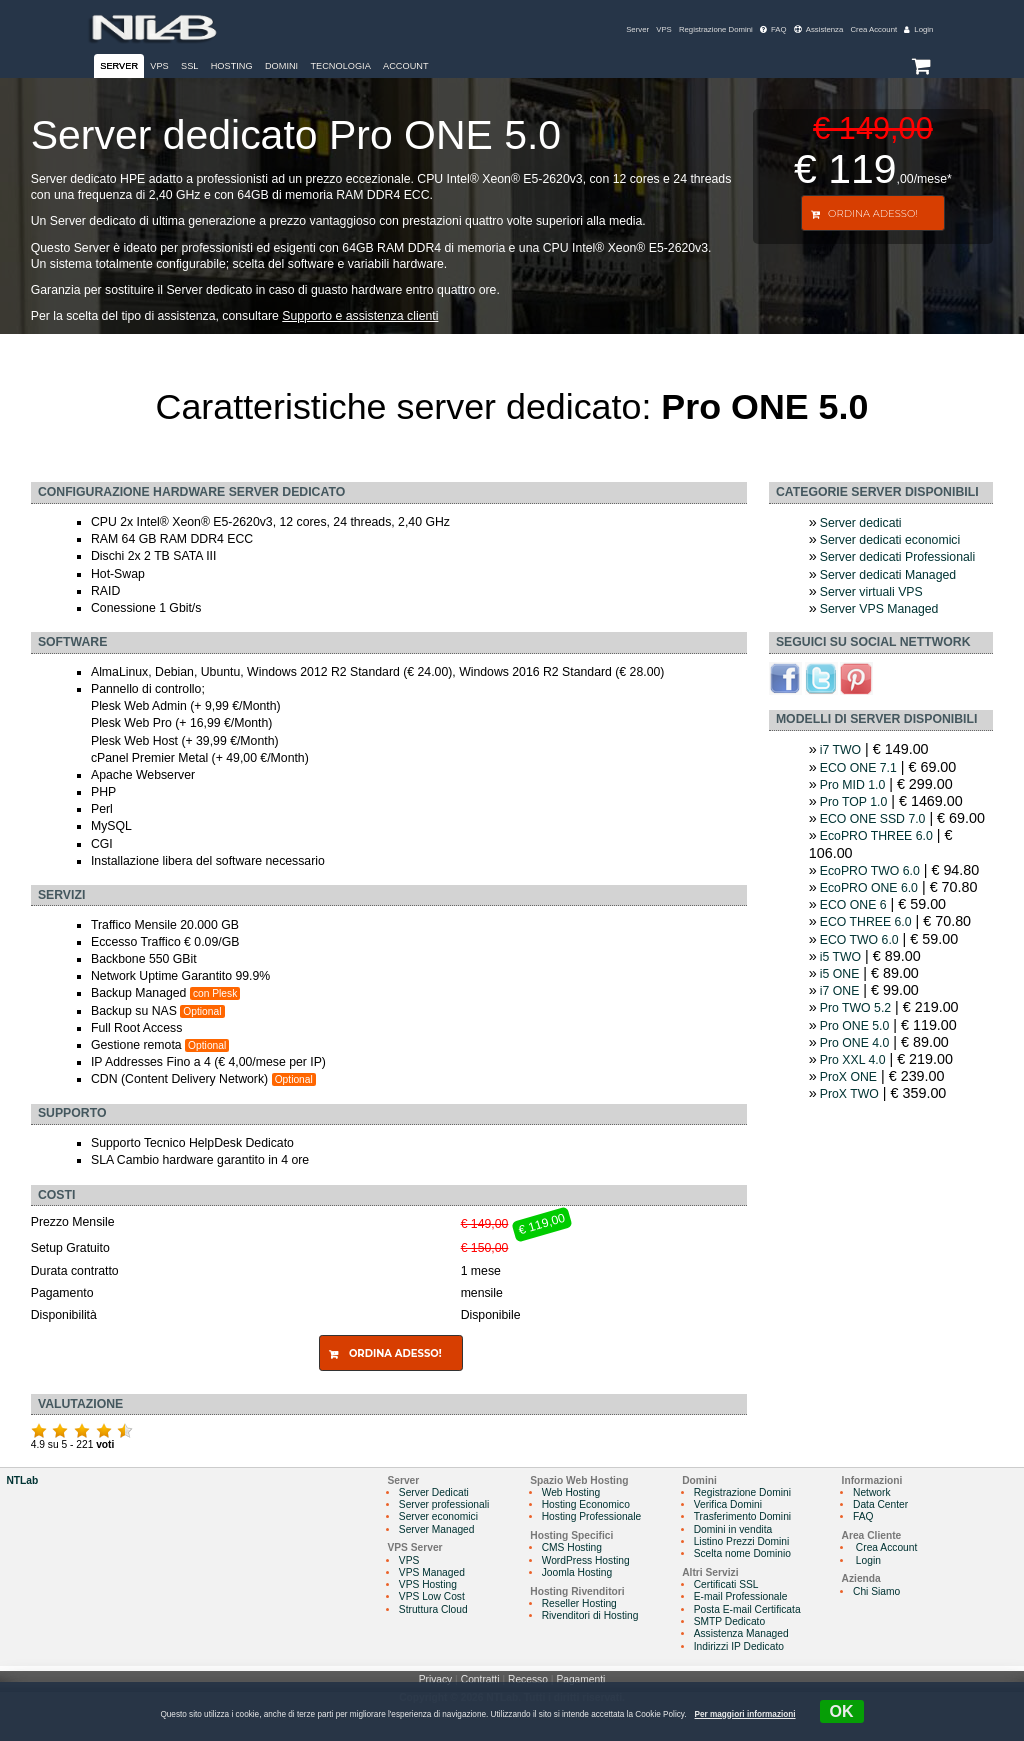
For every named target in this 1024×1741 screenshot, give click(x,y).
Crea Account (873, 29)
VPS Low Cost (432, 1596)
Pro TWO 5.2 (855, 1008)
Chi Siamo (876, 1591)
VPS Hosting (428, 1584)
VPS (664, 29)
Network (872, 1492)
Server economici (438, 1516)
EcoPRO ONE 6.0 (869, 888)
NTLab (22, 1480)
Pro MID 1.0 (852, 785)
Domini (281, 66)
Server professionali (444, 1504)
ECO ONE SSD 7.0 (873, 819)
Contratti (480, 1679)
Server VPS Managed (879, 609)
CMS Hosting (572, 1547)
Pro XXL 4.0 (853, 1060)
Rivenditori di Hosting (590, 1615)
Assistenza (819, 29)
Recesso (528, 1679)
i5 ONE (840, 974)
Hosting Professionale (592, 1516)
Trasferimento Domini (742, 1516)
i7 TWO (840, 750)
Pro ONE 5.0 (855, 1026)
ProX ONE (848, 1077)
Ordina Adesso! (873, 213)
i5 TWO (840, 957)
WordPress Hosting (586, 1560)
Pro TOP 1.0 (854, 802)
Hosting (232, 66)
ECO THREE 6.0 (866, 922)
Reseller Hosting (579, 1603)
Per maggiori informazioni (745, 1714)
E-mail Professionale (741, 1596)
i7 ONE (840, 991)
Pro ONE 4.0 (855, 1043)
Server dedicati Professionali (897, 557)
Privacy (436, 1679)
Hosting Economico (586, 1504)
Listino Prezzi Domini (742, 1541)
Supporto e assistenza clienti (360, 316)
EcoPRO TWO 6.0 (870, 871)
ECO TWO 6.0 (859, 940)
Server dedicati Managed (888, 575)
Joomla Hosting (577, 1572)
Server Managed (437, 1529)
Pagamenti (580, 1679)
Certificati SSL (726, 1584)
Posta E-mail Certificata (747, 1609)
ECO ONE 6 (853, 905)
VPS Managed (432, 1572)
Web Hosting (571, 1492)
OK (842, 1711)
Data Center (880, 1504)
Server (637, 29)
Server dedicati (861, 523)
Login (918, 29)
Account (406, 66)
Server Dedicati (434, 1492)
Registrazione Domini (716, 29)
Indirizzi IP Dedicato (739, 1646)
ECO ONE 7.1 (858, 768)
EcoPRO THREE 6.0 (876, 836)
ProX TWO (849, 1094)
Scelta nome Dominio (742, 1553)
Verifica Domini (728, 1504)
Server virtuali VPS (871, 592)
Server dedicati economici (890, 540)
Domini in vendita (733, 1529)
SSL (189, 66)
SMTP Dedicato (729, 1621)
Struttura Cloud (433, 1609)
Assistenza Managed (741, 1633)
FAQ (773, 29)
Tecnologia (340, 66)
